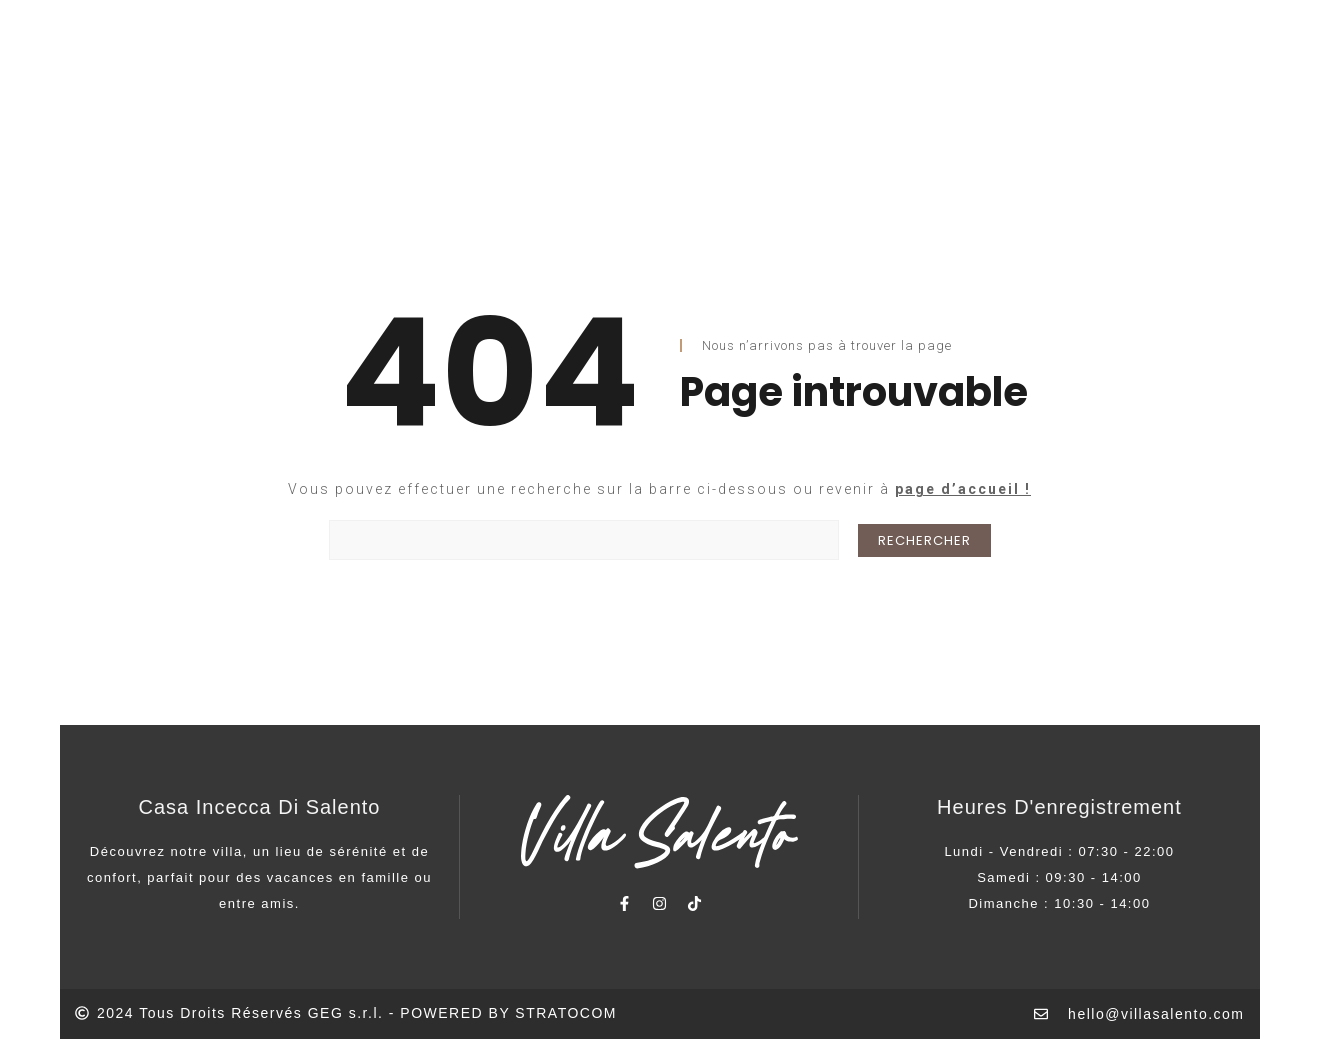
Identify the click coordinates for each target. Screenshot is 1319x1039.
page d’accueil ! (963, 489)
